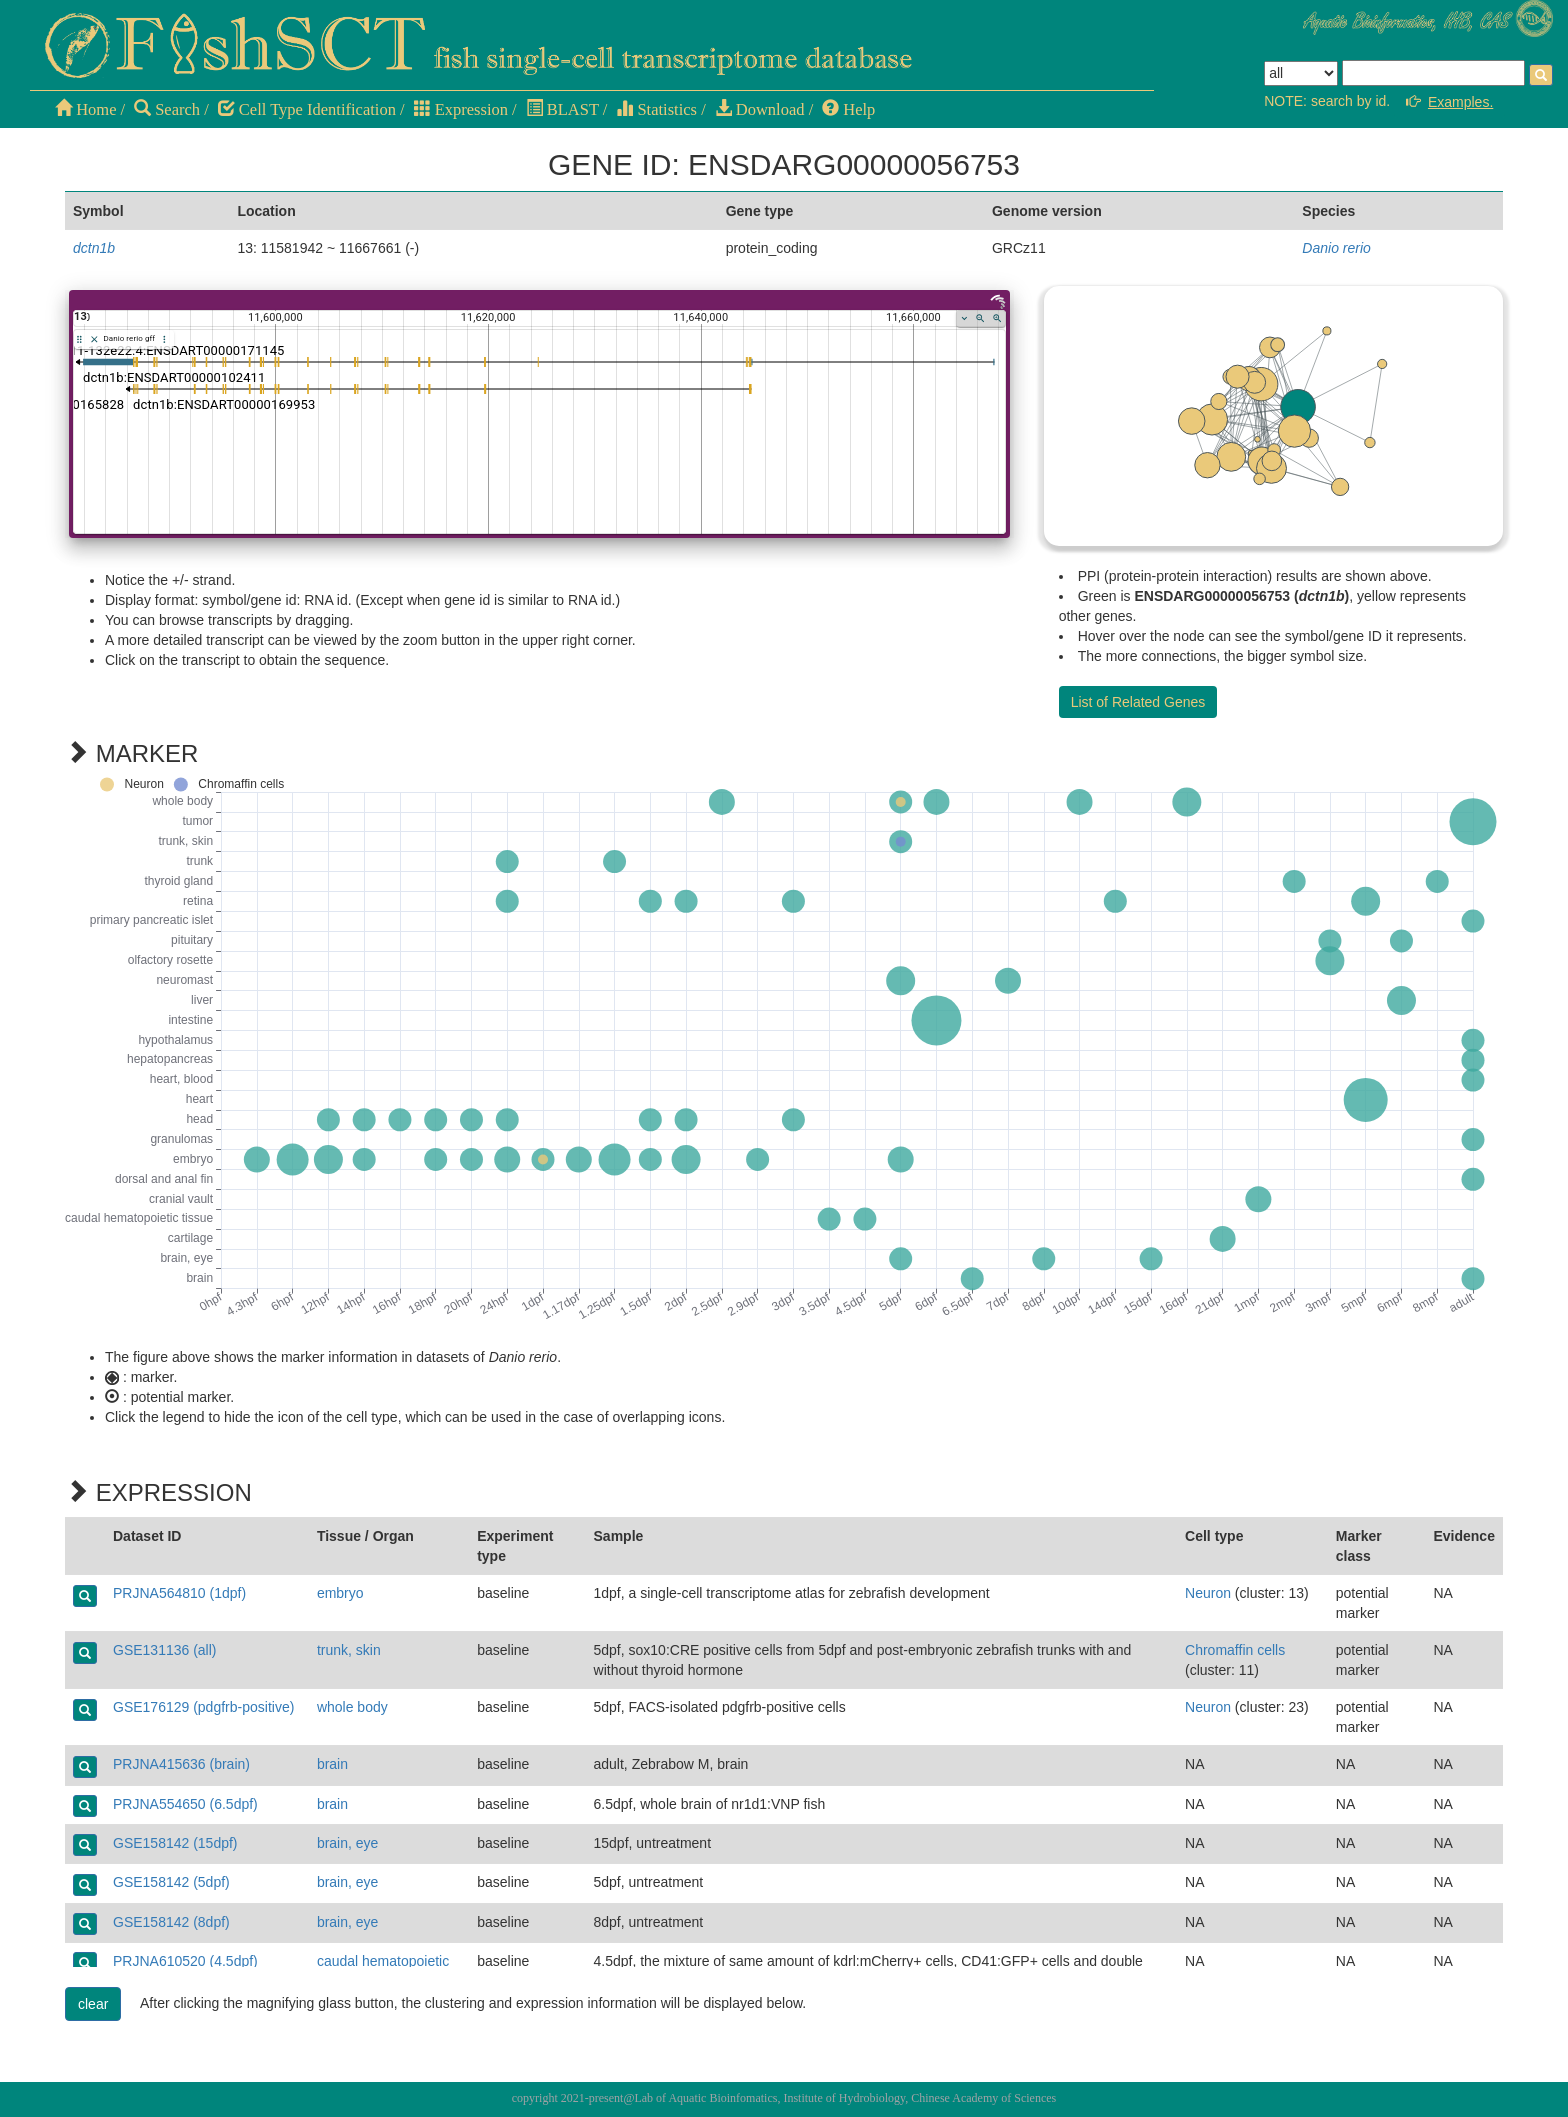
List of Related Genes (1138, 702)
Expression (461, 109)
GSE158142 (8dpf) (171, 1922)
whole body (352, 1707)
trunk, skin (349, 1650)
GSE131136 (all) (165, 1650)
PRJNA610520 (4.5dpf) (185, 1961)
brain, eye (347, 1843)
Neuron (1208, 1593)
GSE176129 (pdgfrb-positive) (203, 1707)
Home (85, 109)
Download (760, 109)
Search (167, 109)
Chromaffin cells (1235, 1650)
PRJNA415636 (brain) (181, 1764)
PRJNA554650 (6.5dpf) (185, 1804)
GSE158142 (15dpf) (175, 1843)
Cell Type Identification (307, 109)
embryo (340, 1593)
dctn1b (94, 248)
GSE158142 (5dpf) (171, 1882)
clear (93, 2004)
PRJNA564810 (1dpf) (179, 1593)
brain (332, 1764)
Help (848, 109)
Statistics (656, 109)
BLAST (562, 109)
